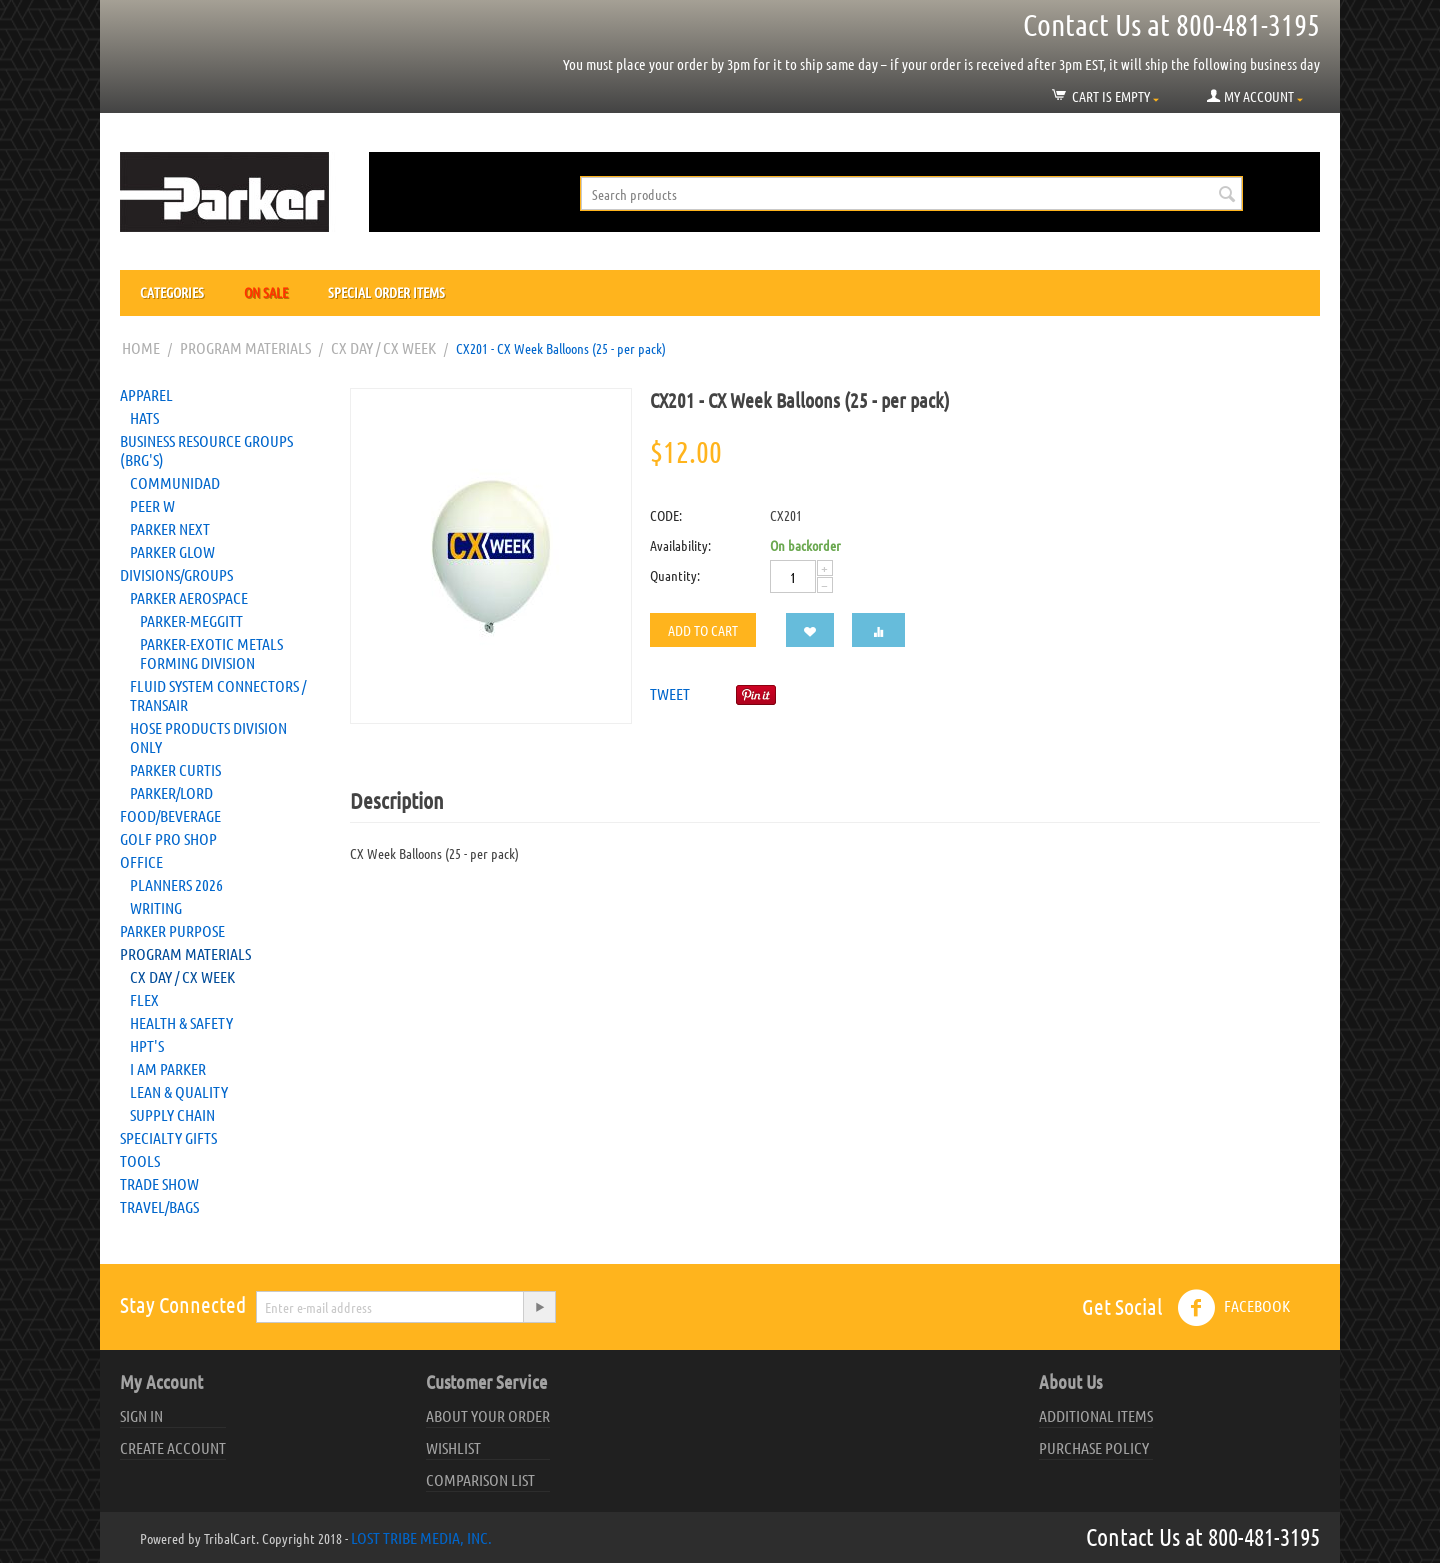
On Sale (266, 292)
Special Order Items (386, 292)
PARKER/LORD (171, 792)
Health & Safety (181, 1022)
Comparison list (480, 1479)
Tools (140, 1160)
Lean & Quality (179, 1091)
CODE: (666, 515)
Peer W (152, 505)
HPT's (147, 1045)
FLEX (144, 999)
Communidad (175, 482)
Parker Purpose (172, 930)
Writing (156, 907)
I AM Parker (168, 1068)
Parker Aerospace (189, 597)
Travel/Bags (159, 1206)
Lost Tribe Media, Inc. (421, 1537)
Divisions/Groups (176, 574)
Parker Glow (172, 551)
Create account (173, 1447)
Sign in (141, 1415)
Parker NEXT (170, 528)
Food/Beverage (170, 815)
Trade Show (159, 1183)
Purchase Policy (1094, 1447)
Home (141, 347)
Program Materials (245, 347)
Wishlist (453, 1447)
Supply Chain (172, 1114)
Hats (144, 417)
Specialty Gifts (168, 1137)
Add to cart (703, 630)
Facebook (1233, 1308)
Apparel (146, 394)
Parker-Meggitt (191, 620)
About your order (488, 1415)
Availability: (680, 545)
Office (141, 861)
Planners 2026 (176, 884)
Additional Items (1096, 1415)
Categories (172, 292)
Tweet (670, 693)
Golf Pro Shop (168, 838)
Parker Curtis (175, 769)
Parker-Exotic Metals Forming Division (211, 653)
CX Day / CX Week (383, 347)
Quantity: (675, 575)
